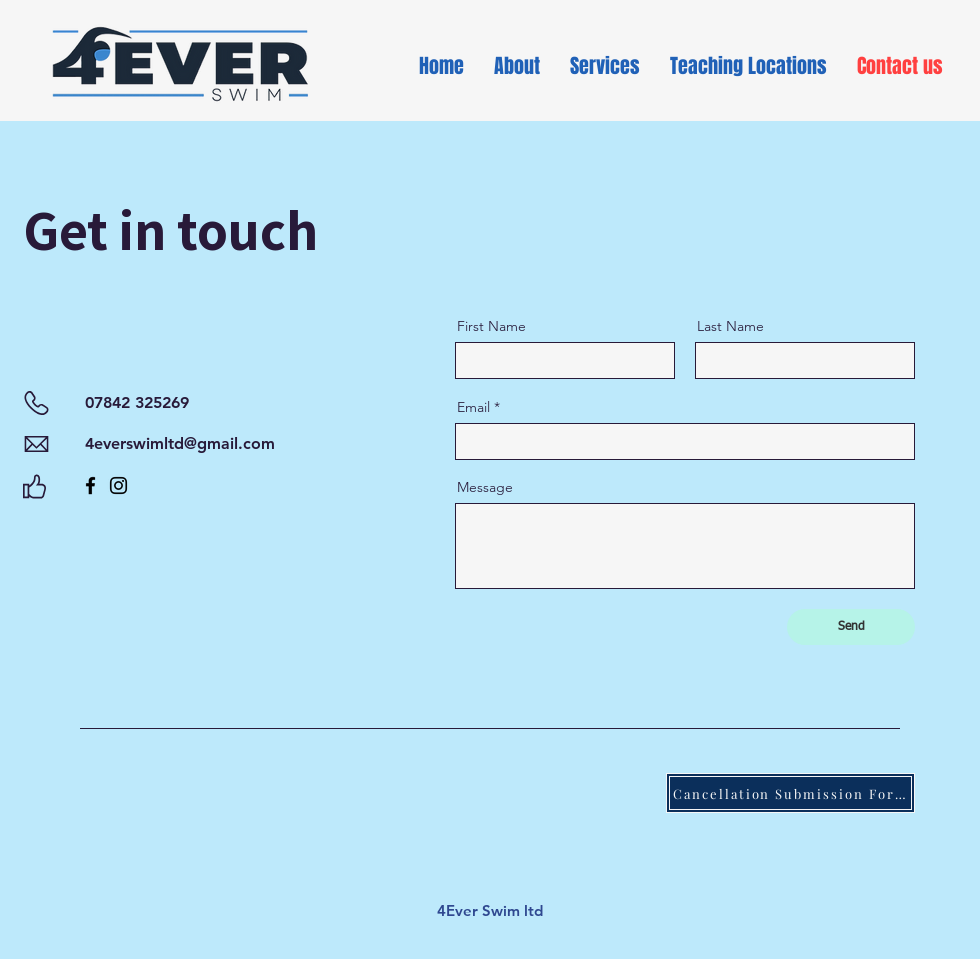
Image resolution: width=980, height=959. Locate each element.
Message (485, 487)
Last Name (730, 326)
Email (473, 407)
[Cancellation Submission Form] (790, 793)
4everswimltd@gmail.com (180, 443)
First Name (491, 326)
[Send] (851, 627)
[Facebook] (90, 485)
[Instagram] (118, 485)
